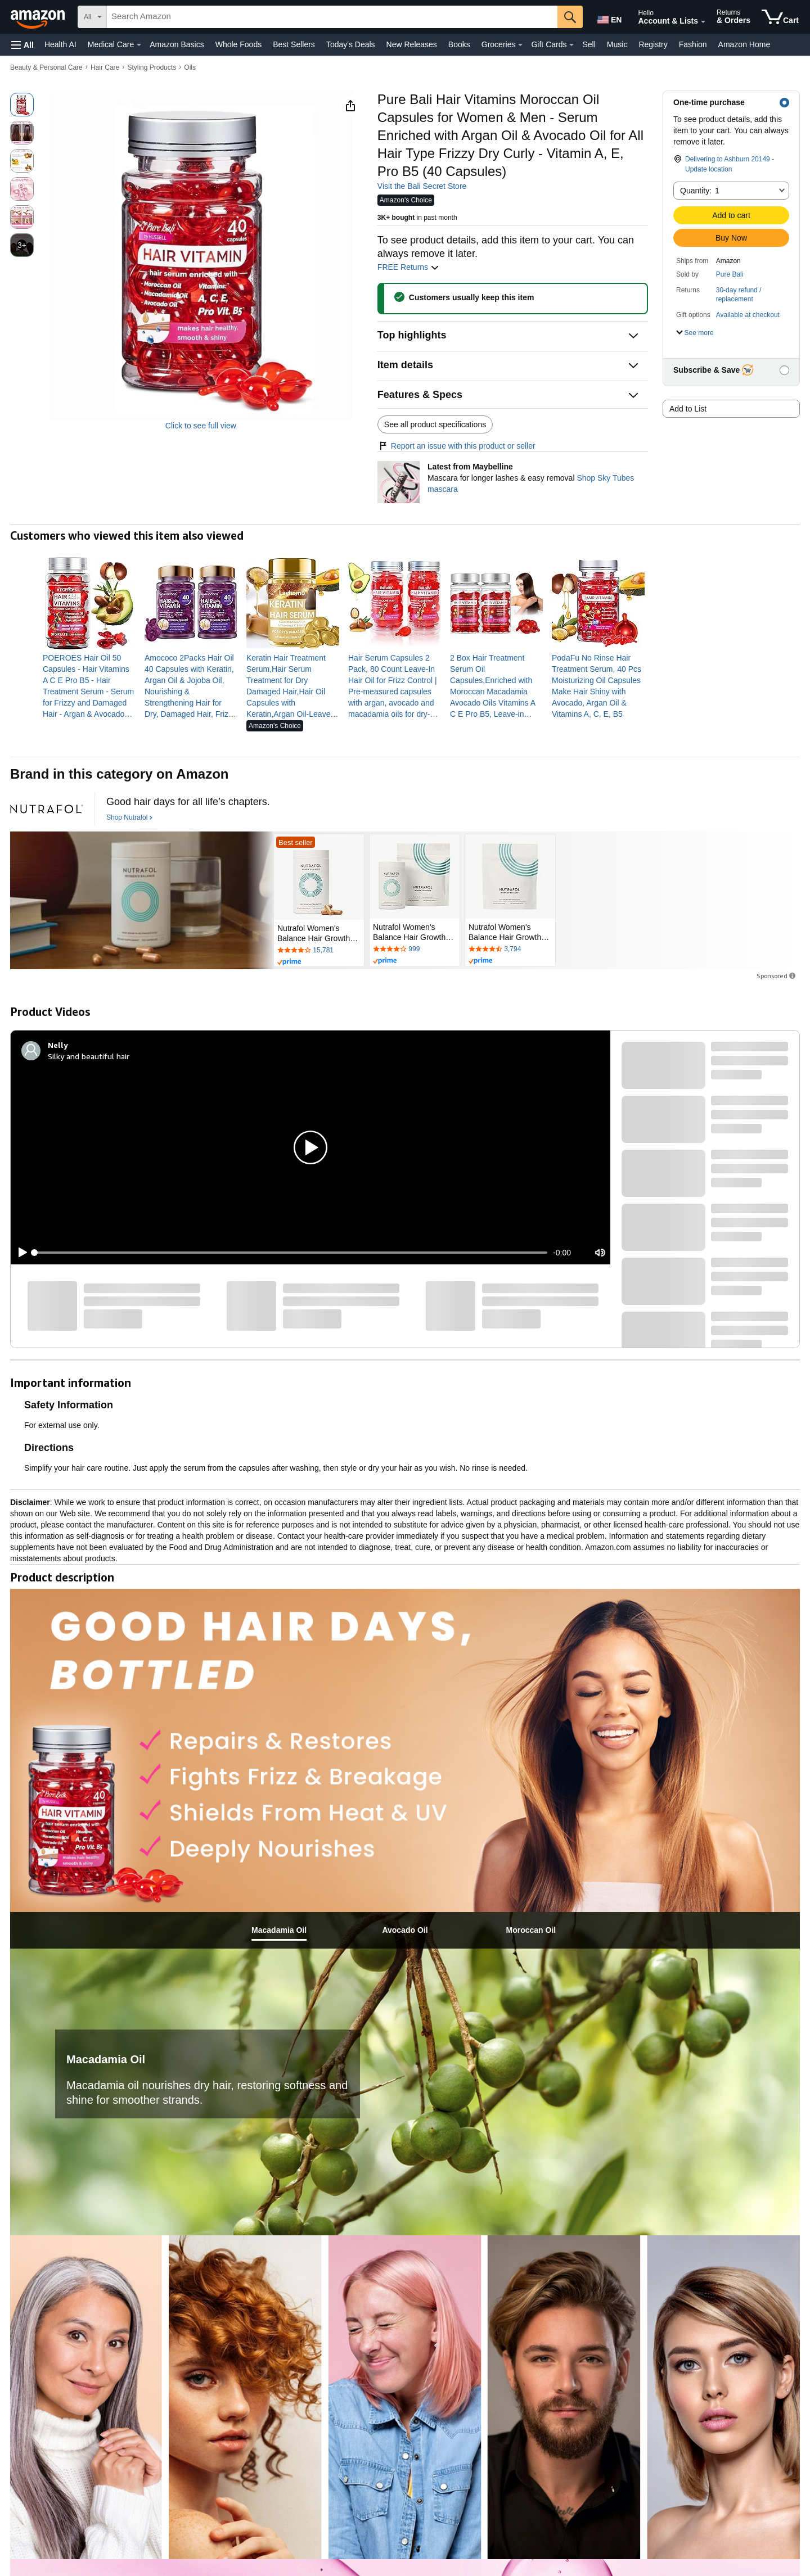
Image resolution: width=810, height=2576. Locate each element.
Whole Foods (238, 44)
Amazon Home (744, 44)
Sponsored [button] (777, 975)
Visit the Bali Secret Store (421, 186)
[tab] (279, 1930)
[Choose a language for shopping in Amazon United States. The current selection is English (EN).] (609, 17)
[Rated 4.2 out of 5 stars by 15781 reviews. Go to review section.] (319, 951)
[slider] (290, 1252)
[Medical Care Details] (139, 45)
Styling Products (151, 67)
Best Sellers (294, 44)
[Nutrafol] (46, 809)
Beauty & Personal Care (46, 67)
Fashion (693, 44)
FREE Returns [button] (408, 267)
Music (617, 44)
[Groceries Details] (520, 45)
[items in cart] (780, 17)
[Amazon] (39, 17)
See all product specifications (435, 424)
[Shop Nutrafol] (129, 818)
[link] (89, 686)
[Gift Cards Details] (571, 45)
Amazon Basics (177, 44)
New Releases (411, 44)
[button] (22, 45)
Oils (190, 67)
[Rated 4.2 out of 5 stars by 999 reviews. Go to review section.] (414, 949)
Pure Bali (730, 274)
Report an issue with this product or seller (456, 445)
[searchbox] (332, 17)
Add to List (687, 408)
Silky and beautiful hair (88, 1056)
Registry (652, 44)
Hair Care (105, 67)
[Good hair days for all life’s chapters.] (188, 802)
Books (459, 44)
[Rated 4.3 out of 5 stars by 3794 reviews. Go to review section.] (510, 949)
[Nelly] (58, 1045)
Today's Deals (350, 44)
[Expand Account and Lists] (703, 22)
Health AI (60, 44)
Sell (588, 44)
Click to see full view (200, 425)
